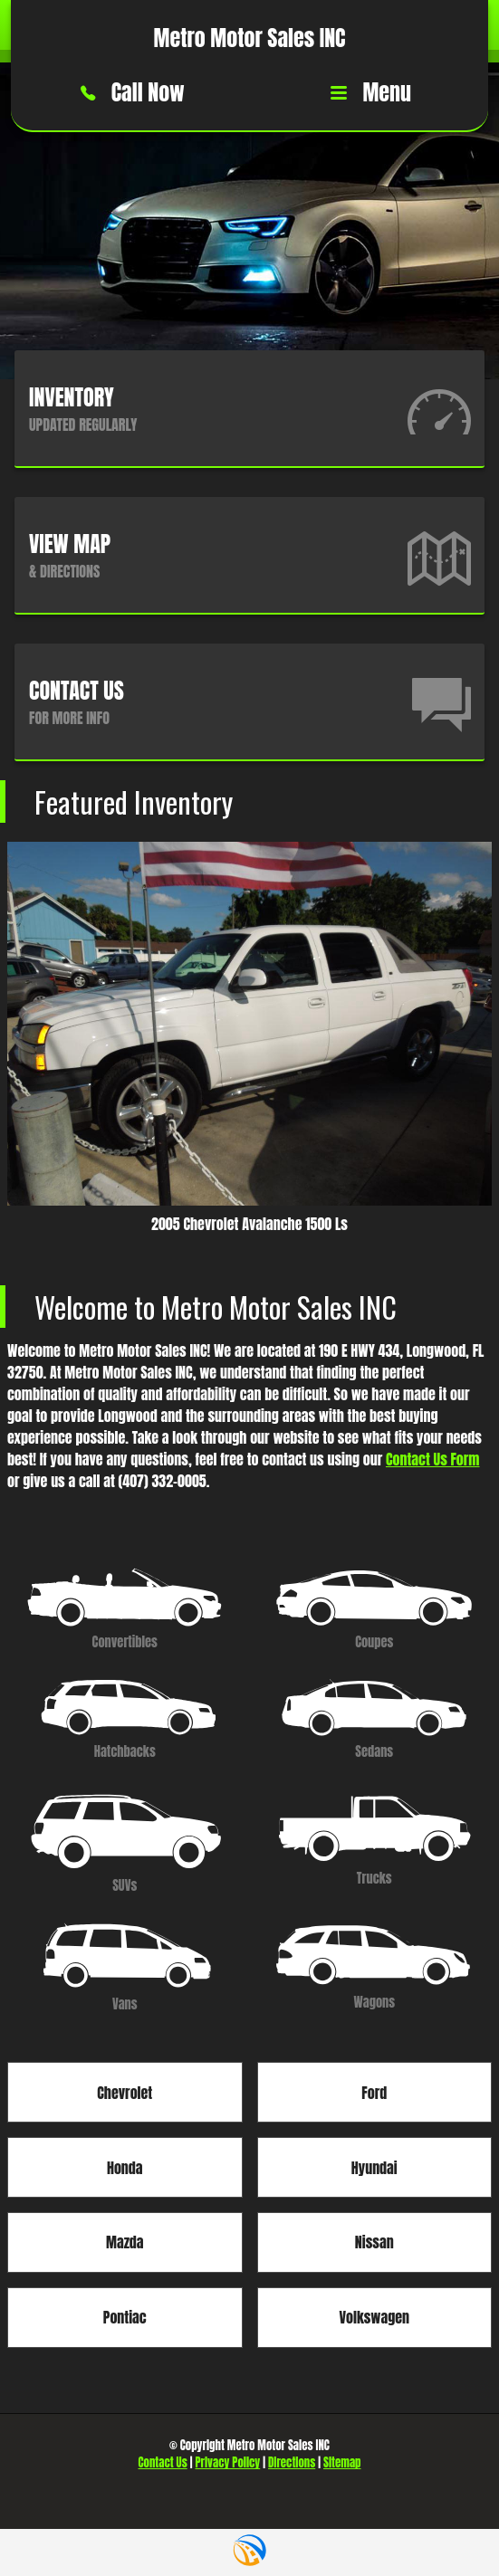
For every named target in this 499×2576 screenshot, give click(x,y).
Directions (291, 2462)
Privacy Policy (228, 2462)
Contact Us (163, 2462)
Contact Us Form (433, 1459)
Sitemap (341, 2462)
